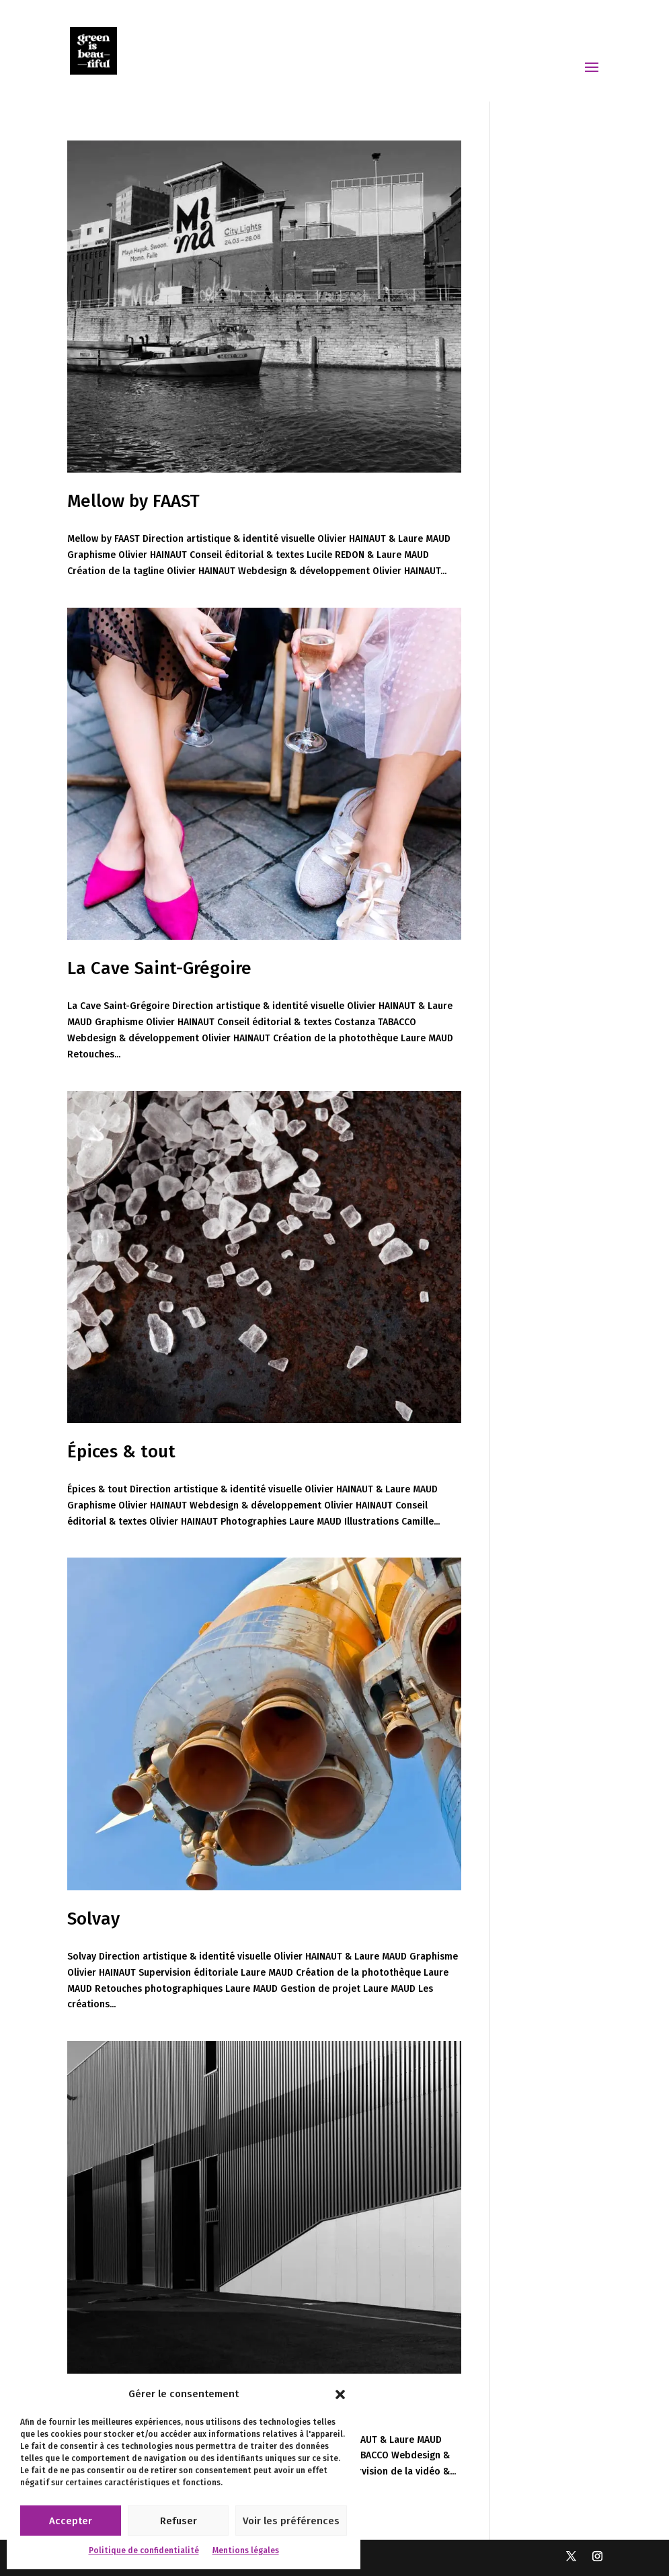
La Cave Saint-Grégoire (159, 968)
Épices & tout (121, 1451)
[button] (340, 2394)
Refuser (178, 2521)
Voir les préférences (291, 2521)
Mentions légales (245, 2550)
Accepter (70, 2521)
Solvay (93, 1918)
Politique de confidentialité (144, 2550)
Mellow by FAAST (133, 501)
